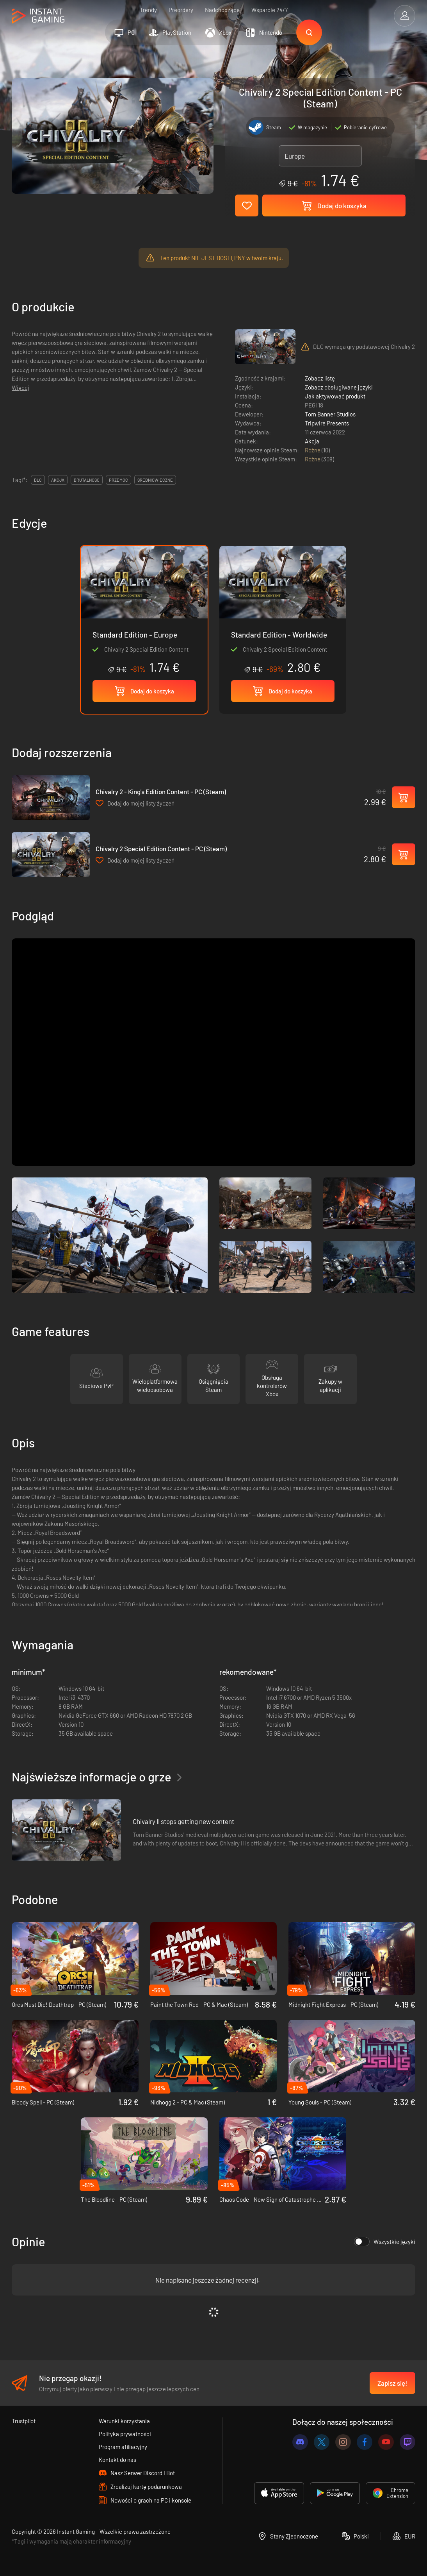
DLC (38, 479)
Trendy (148, 9)
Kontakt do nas (117, 2459)
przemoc (118, 479)
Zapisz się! (392, 2383)
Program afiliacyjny (123, 2446)
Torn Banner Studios (330, 414)
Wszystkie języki (384, 2241)
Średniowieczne (155, 479)
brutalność (87, 479)
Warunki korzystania (124, 2420)
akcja (57, 479)
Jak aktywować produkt (335, 396)
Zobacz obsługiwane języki (339, 387)
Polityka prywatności (125, 2433)
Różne (313, 450)
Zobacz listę (320, 378)
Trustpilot (24, 2420)
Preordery (181, 9)
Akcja (312, 441)
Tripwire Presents (327, 423)
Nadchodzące (222, 9)
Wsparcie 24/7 (269, 9)
